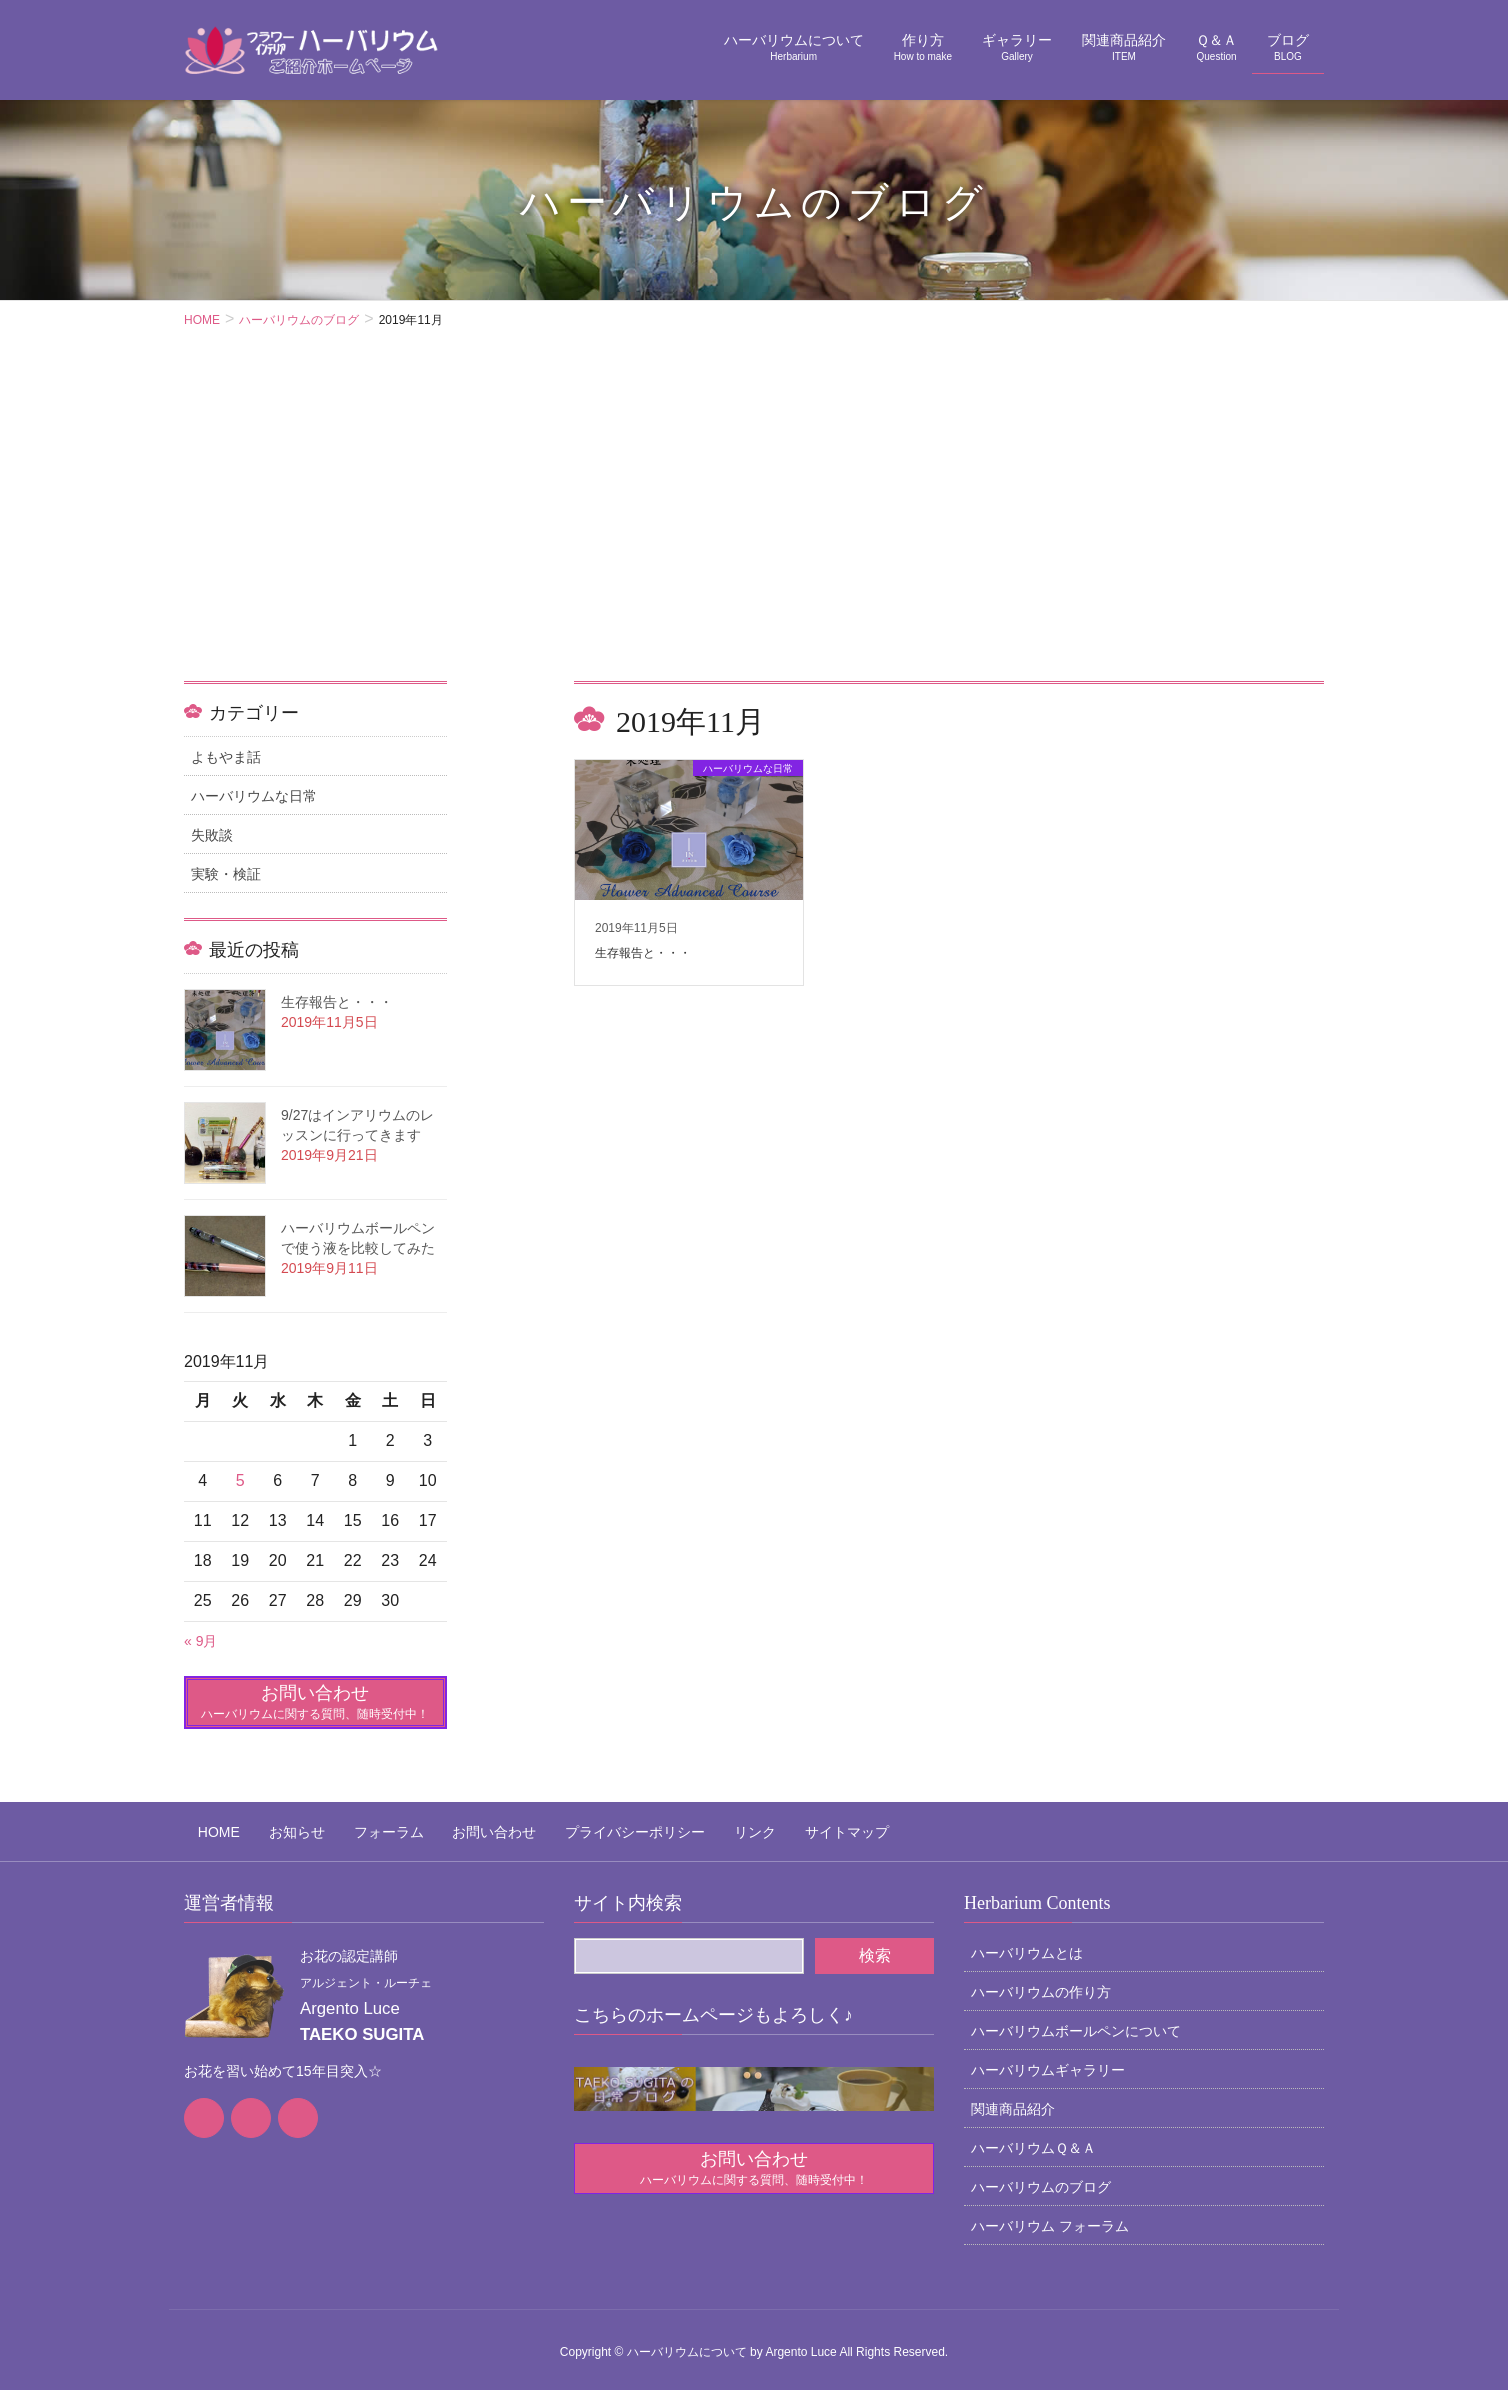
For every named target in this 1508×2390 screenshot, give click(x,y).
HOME (205, 1826)
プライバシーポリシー (566, 1826)
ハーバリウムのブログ (1041, 2176)
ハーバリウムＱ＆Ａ (1033, 2137)
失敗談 (212, 835)
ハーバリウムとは (1027, 1942)
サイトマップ (750, 1826)
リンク (672, 1826)
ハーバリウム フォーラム (1050, 2215)
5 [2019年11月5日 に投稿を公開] (240, 1480)
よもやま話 (226, 757)
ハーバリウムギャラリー (1048, 2059)
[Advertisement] (754, 531)
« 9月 (200, 1641)
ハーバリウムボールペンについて (1076, 2020)
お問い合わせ (439, 1826)
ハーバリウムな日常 (254, 796)
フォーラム (347, 1826)
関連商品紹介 (1013, 2098)
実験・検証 (226, 874)
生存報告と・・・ (337, 1002)
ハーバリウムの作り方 (1041, 1981)
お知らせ (269, 1826)
